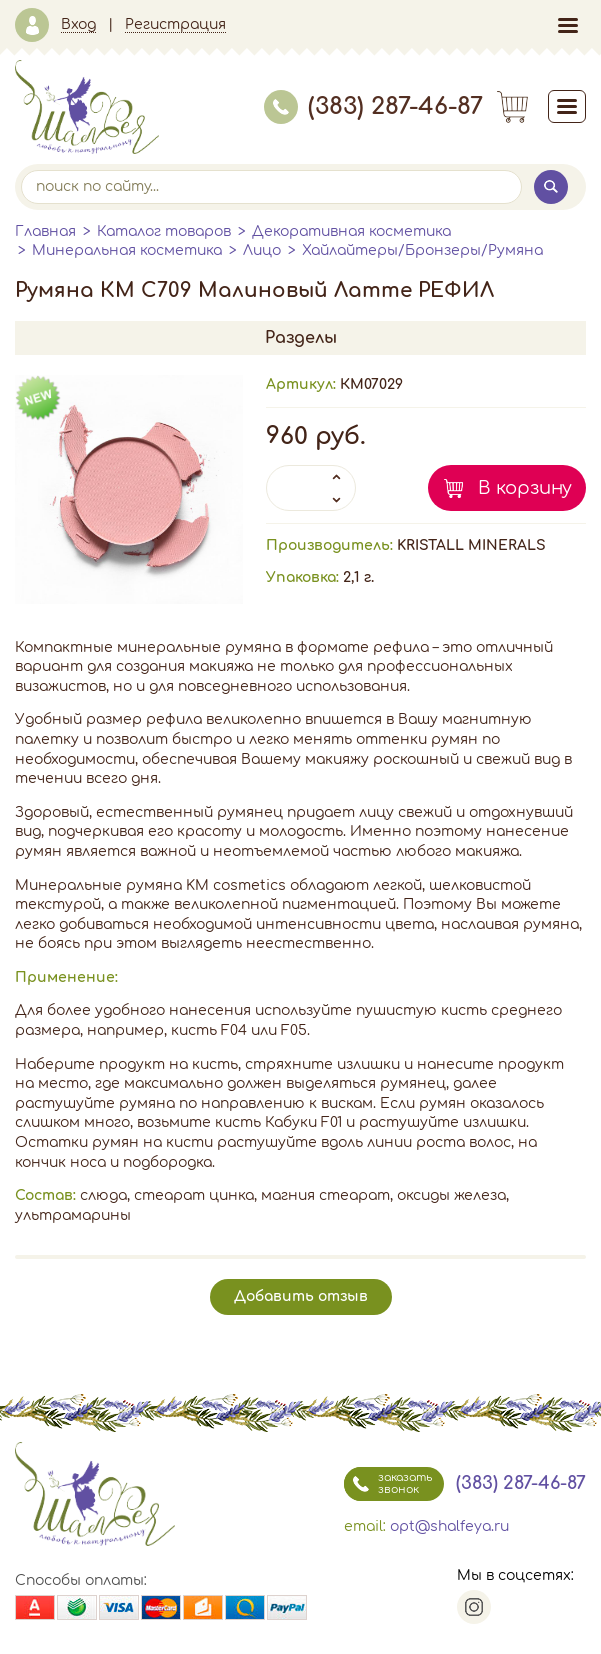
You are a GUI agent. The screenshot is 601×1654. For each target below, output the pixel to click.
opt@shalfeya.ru (449, 1526)
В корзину (525, 488)
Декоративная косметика (351, 231)
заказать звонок (388, 1484)
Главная (45, 231)
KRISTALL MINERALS (471, 545)
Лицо (262, 250)
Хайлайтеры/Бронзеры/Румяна (422, 250)
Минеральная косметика (127, 250)
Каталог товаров (164, 231)
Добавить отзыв (301, 1296)
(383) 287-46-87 (373, 106)
